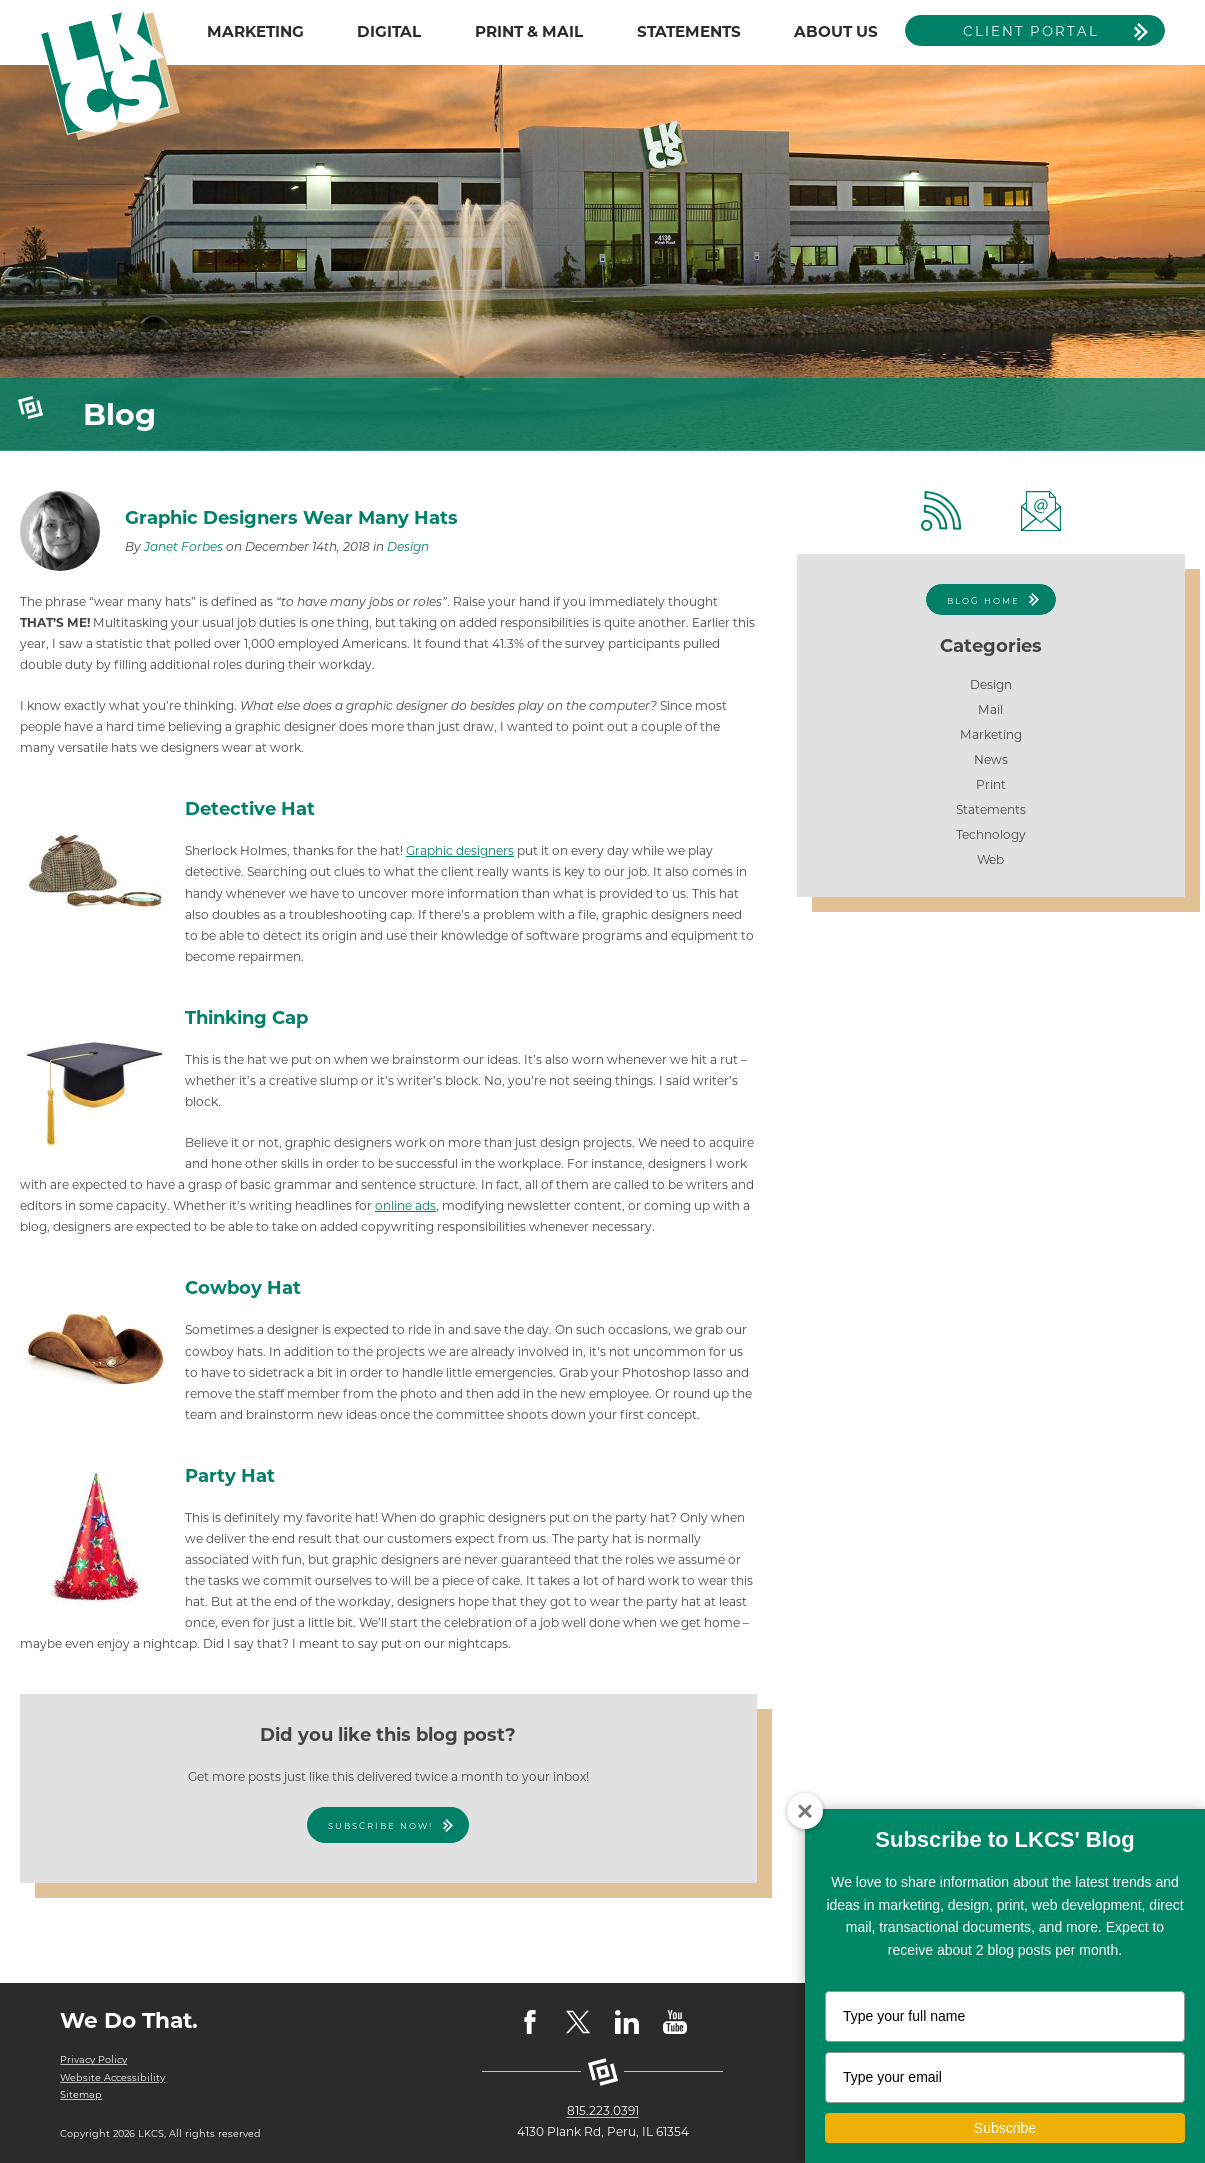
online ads (405, 1205)
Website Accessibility (112, 2077)
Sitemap (81, 2094)
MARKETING (255, 31)
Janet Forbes (183, 546)
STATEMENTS (689, 31)
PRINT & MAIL (529, 31)
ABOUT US (836, 31)
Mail (990, 709)
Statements (991, 809)
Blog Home (983, 601)
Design (408, 546)
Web (990, 859)
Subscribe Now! (380, 1826)
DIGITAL (389, 31)
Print (991, 784)
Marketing (991, 734)
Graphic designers (460, 850)
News (991, 759)
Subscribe (1005, 2128)
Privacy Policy (93, 2059)
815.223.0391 (603, 2110)
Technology (991, 834)
